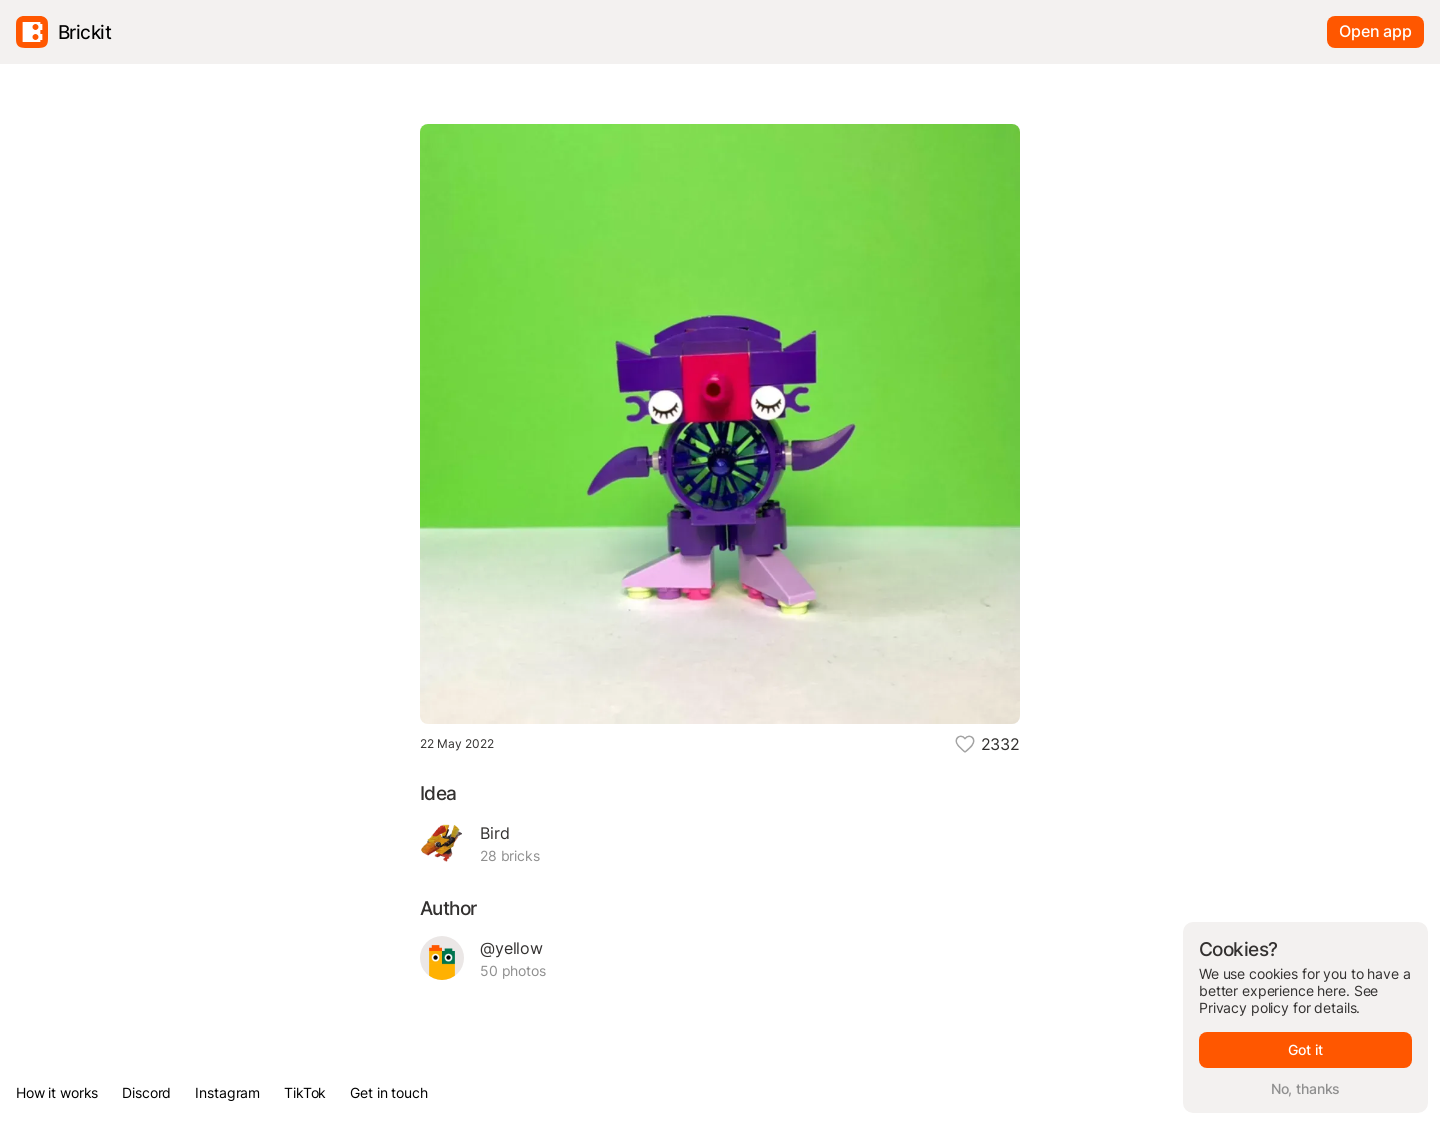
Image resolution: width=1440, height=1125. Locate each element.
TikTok (305, 1092)
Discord (146, 1092)
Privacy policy (1244, 1007)
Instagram (227, 1092)
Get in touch (388, 1092)
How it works (57, 1092)
